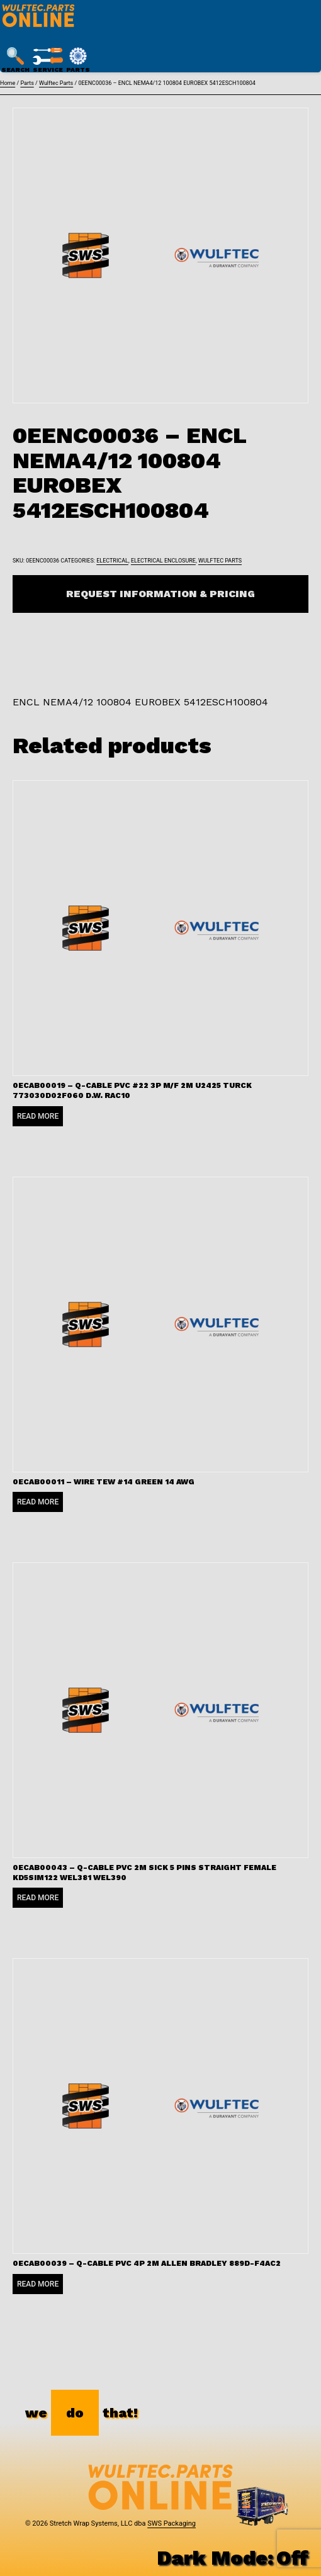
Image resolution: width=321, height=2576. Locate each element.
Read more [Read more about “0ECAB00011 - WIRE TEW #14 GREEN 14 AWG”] (38, 1502)
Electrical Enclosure (163, 560)
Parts (26, 83)
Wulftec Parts (56, 83)
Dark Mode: (232, 2558)
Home (7, 83)
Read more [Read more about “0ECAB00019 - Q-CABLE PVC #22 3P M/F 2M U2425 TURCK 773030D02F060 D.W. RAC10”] (38, 1116)
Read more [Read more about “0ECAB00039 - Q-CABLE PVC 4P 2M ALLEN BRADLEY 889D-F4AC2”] (38, 2284)
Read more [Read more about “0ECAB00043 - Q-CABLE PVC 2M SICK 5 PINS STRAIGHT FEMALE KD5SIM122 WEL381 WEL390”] (38, 1897)
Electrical (112, 560)
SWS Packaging (171, 2523)
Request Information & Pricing (160, 594)
